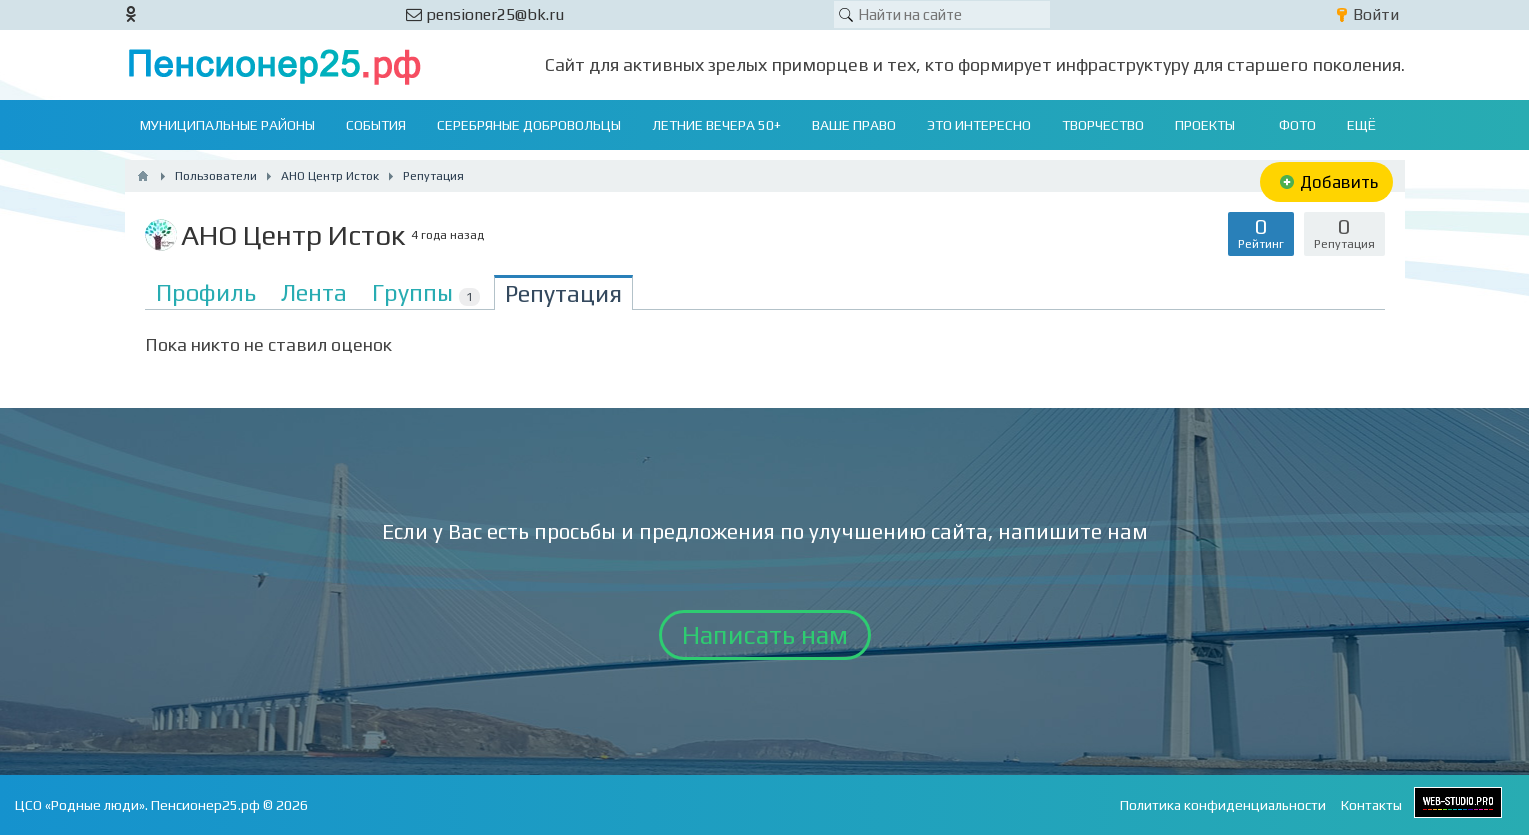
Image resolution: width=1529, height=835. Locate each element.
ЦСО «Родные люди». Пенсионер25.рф (137, 805)
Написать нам (765, 635)
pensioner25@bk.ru (485, 14)
